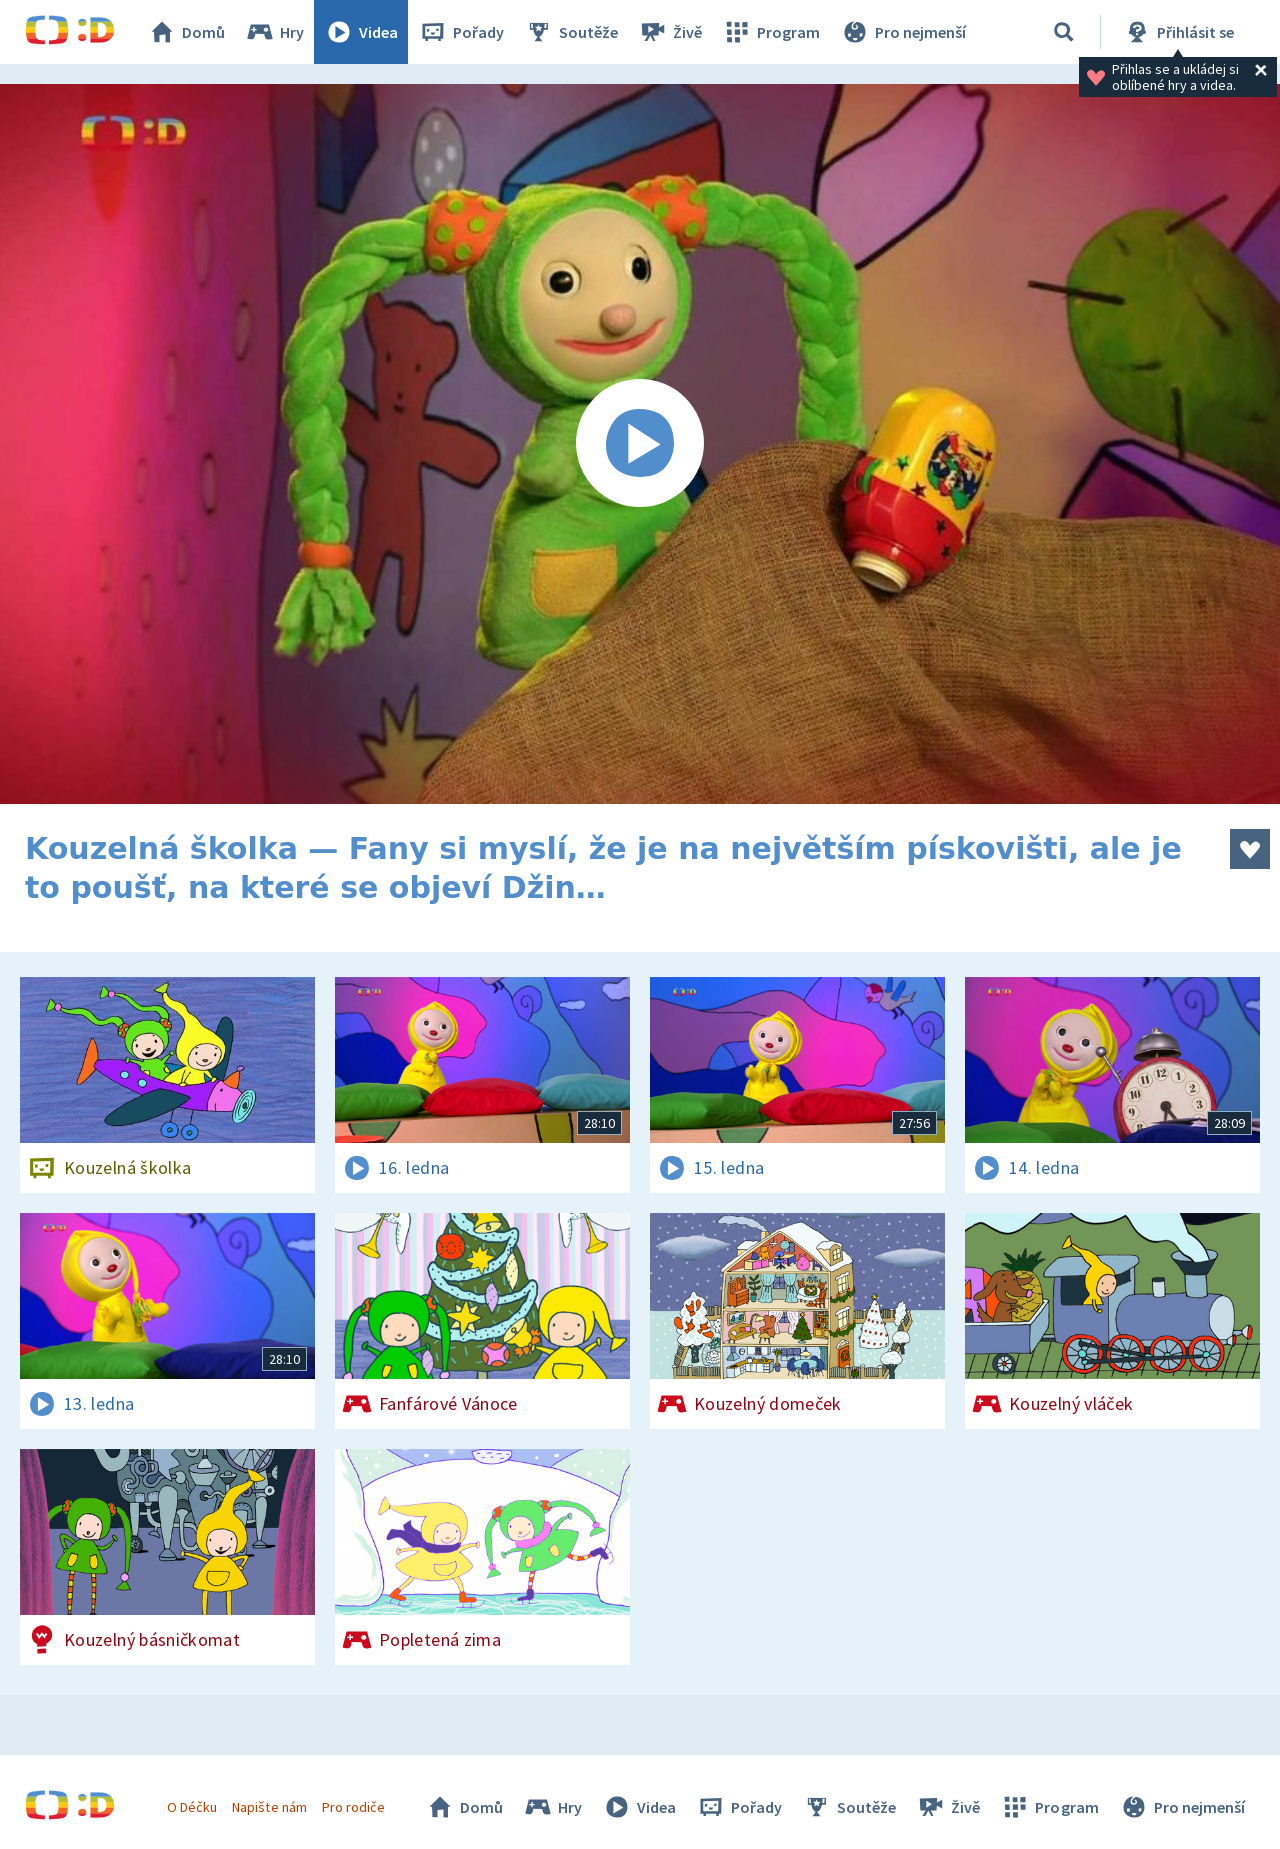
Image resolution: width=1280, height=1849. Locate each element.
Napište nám (269, 1807)
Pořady (461, 32)
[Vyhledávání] (1064, 32)
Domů (186, 32)
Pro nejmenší (903, 32)
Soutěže (571, 32)
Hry (274, 32)
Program (771, 32)
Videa (361, 32)
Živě (670, 32)
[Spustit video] (640, 444)
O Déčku (192, 1807)
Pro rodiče (353, 1807)
